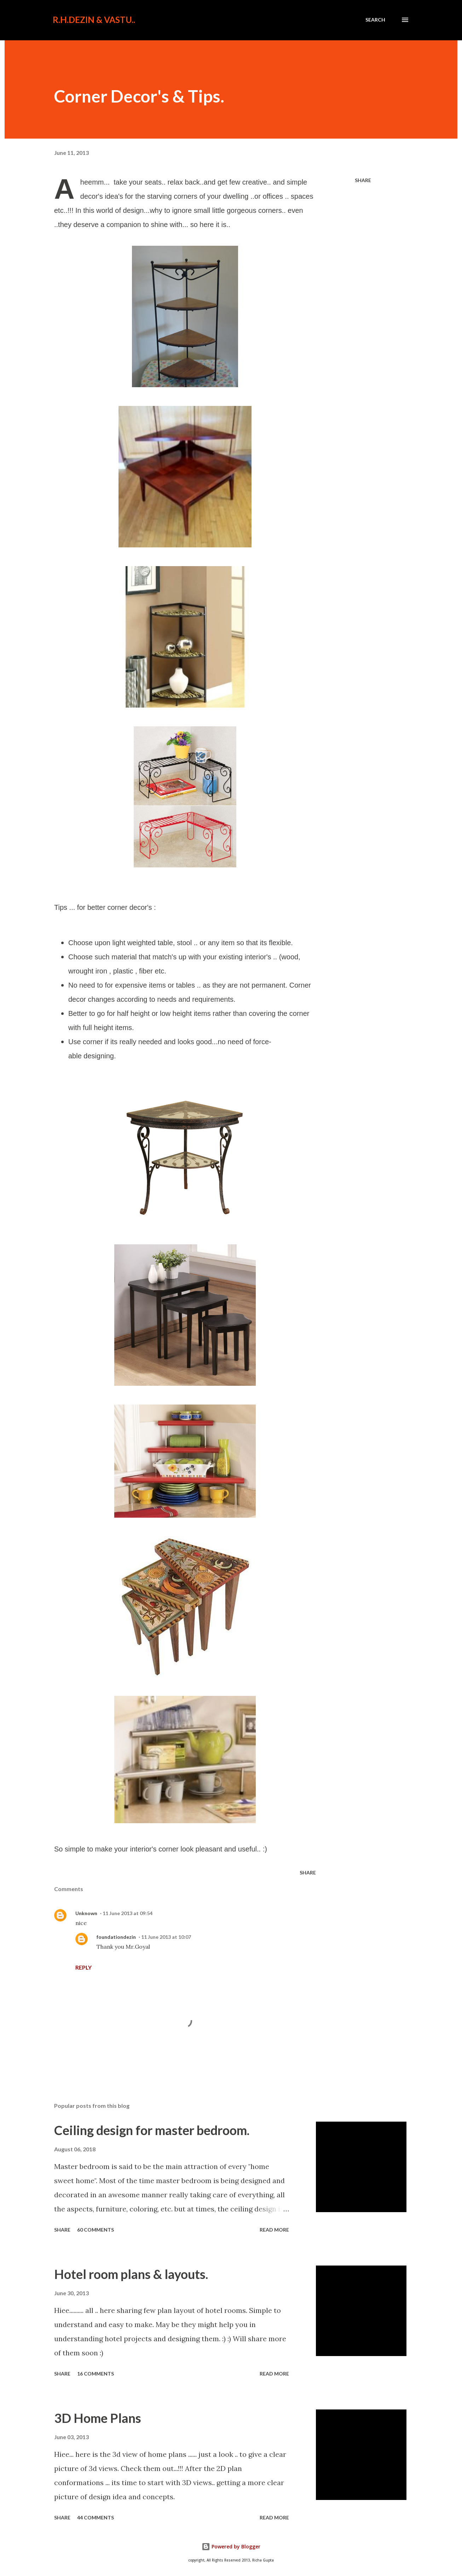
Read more (274, 2230)
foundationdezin (116, 1937)
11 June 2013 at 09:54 (127, 1913)
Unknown (86, 1913)
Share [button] (363, 180)
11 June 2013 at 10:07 (166, 1937)
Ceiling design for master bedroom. (151, 2130)
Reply (83, 1967)
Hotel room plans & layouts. (131, 2274)
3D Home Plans (97, 2418)
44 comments (95, 2517)
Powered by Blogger (231, 2546)
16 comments (95, 2374)
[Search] (375, 20)
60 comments (95, 2230)
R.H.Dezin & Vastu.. (94, 19)
